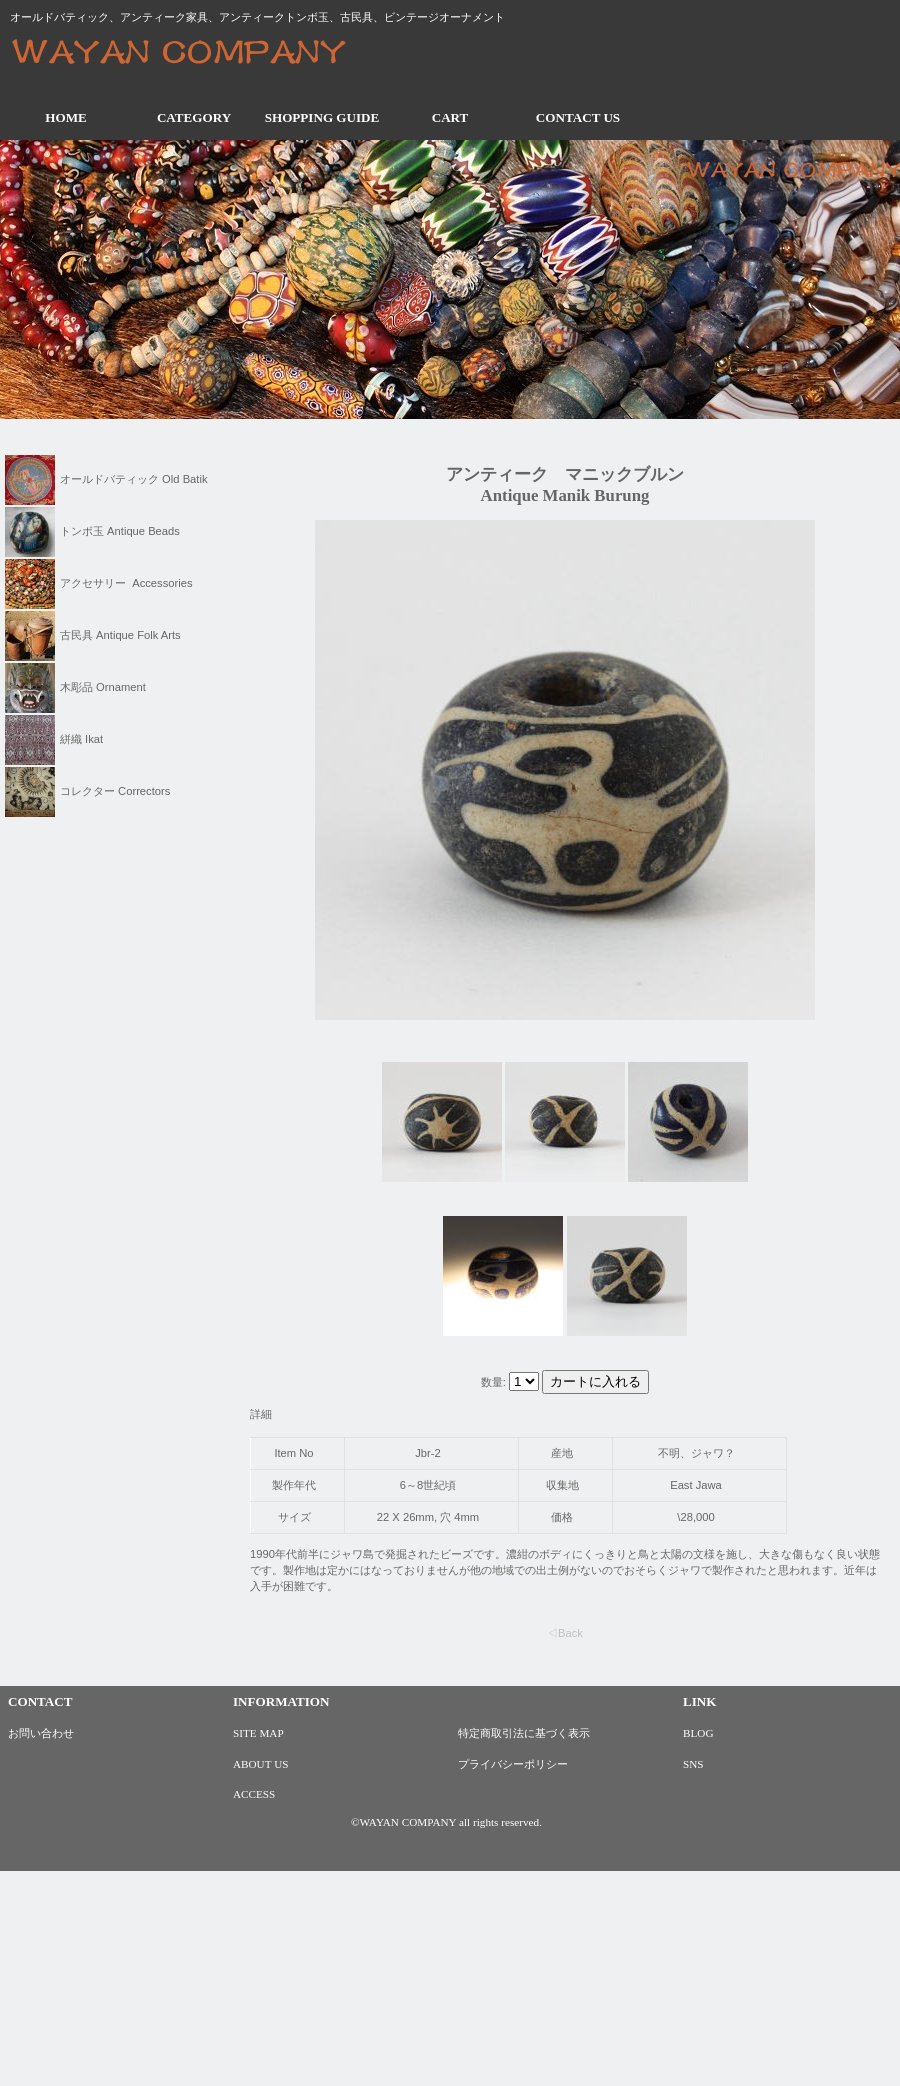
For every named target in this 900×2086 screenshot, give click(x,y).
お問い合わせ (41, 1733)
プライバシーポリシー (513, 1764)
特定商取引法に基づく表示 (524, 1733)
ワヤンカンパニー (195, 54)
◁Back (565, 1633)
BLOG (698, 1733)
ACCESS (254, 1794)
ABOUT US (260, 1764)
